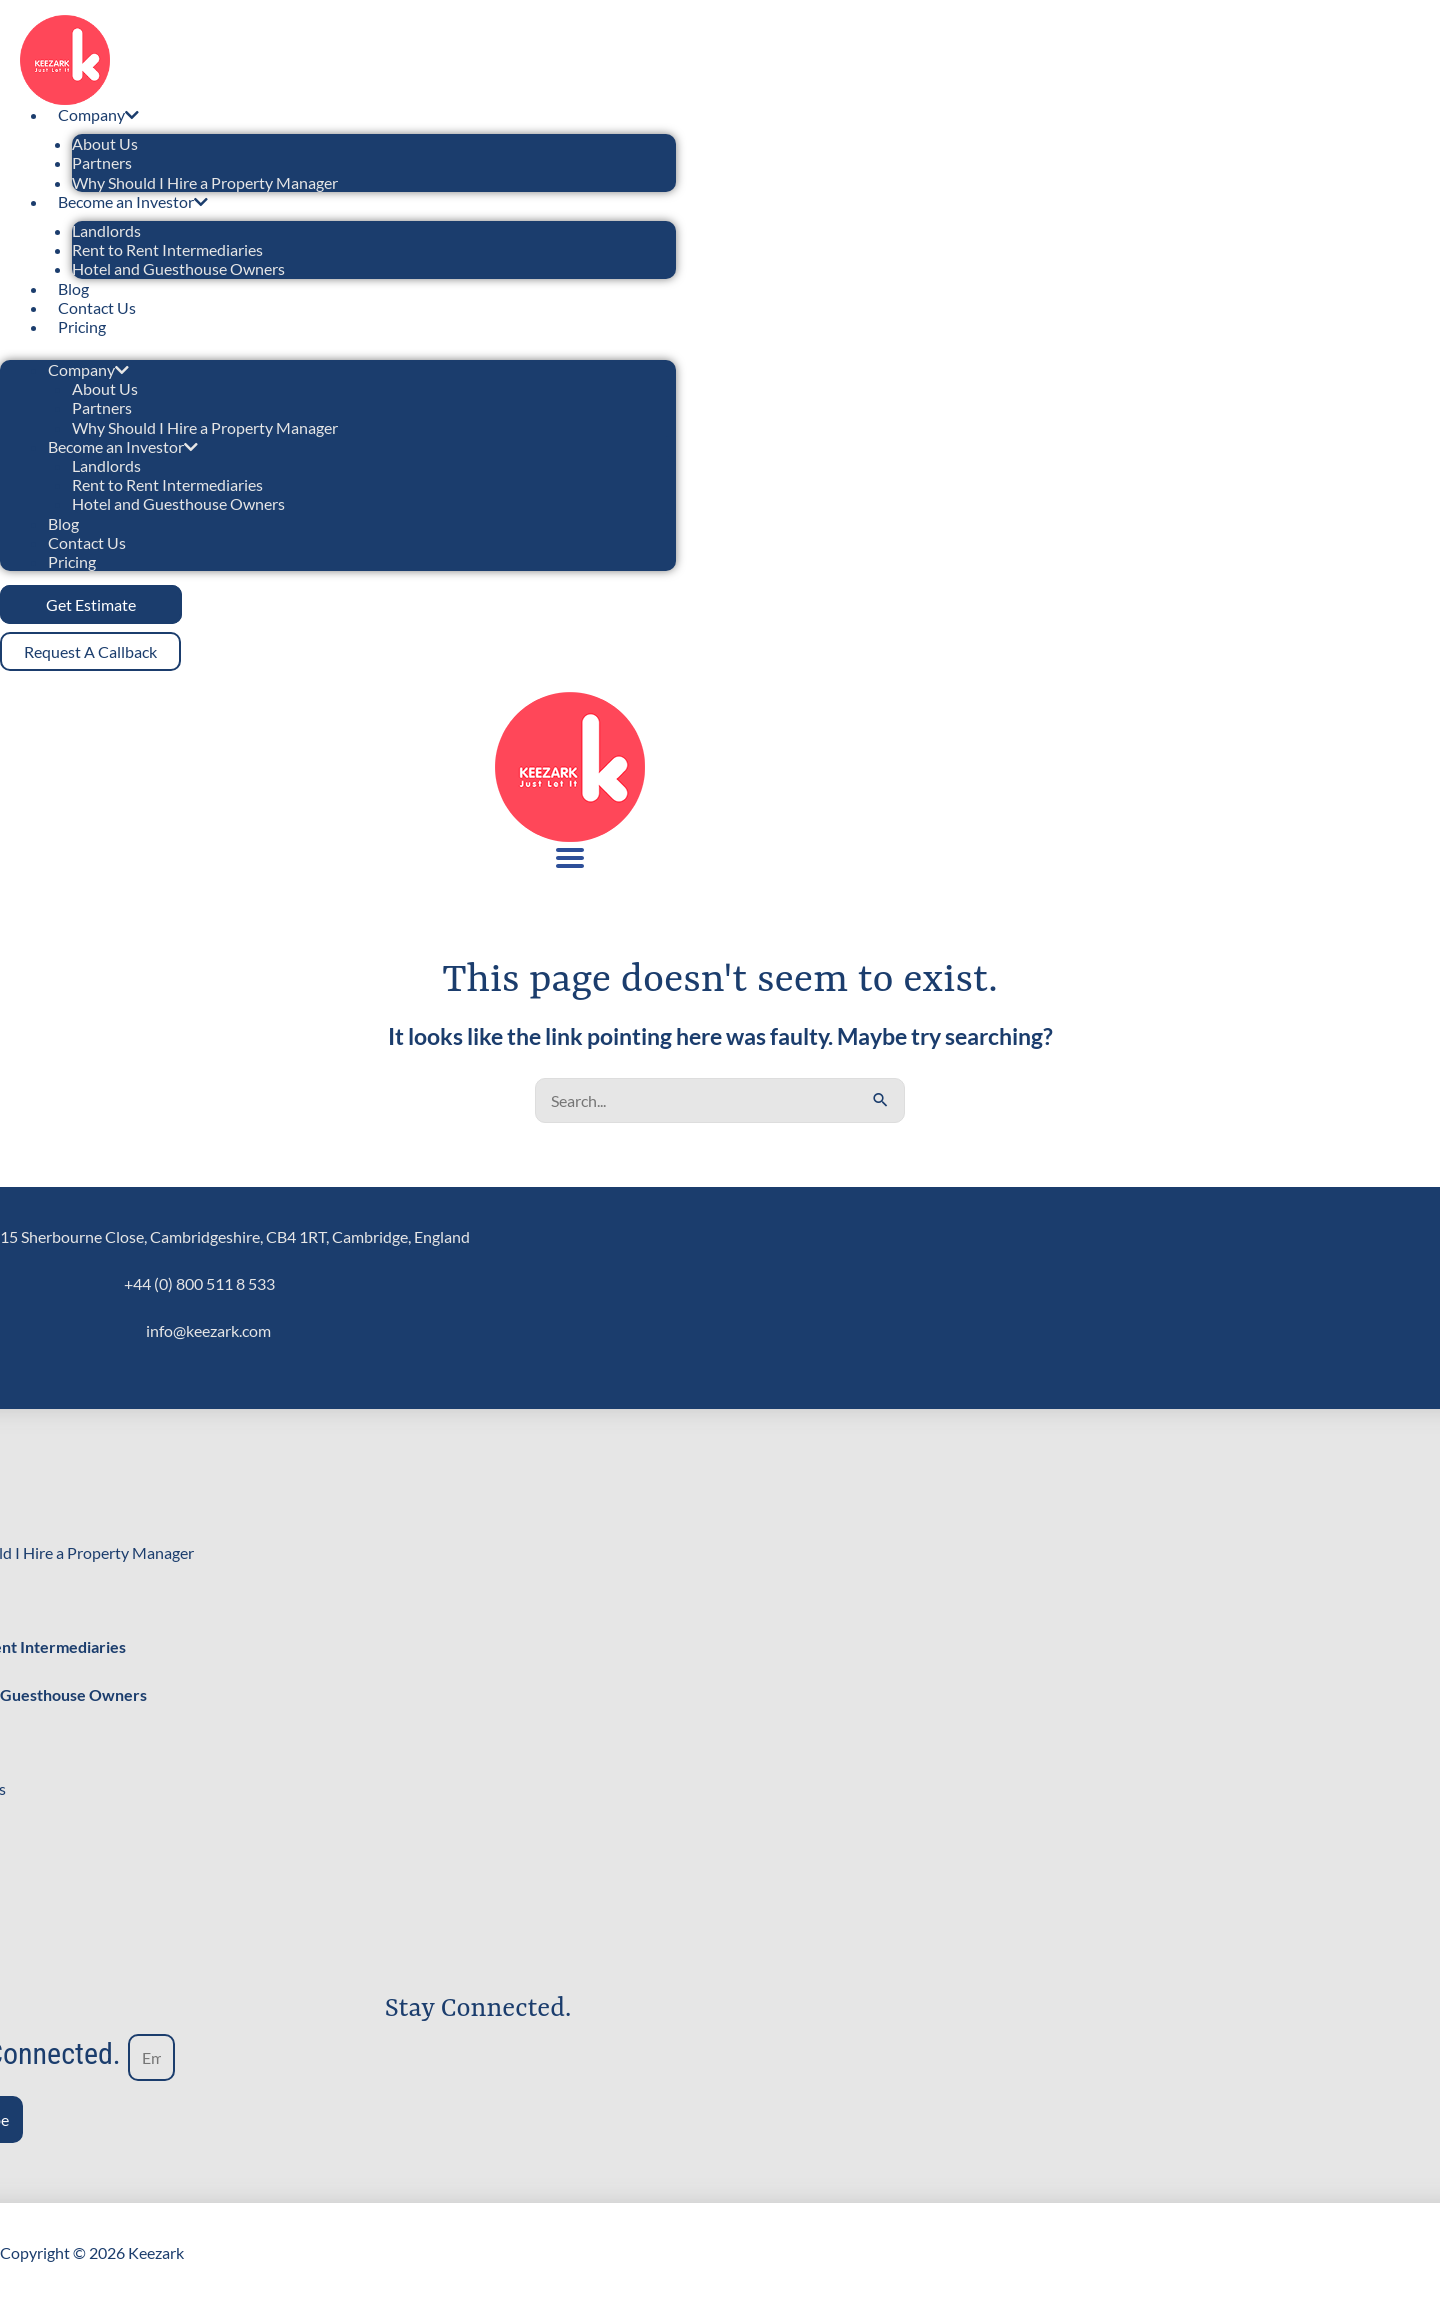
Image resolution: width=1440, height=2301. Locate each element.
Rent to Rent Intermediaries (167, 249)
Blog (73, 288)
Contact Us (97, 307)
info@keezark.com (208, 1328)
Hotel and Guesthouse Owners (178, 268)
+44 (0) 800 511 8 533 (199, 1281)
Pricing (82, 326)
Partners (102, 162)
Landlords (106, 230)
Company (98, 114)
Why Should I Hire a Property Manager (205, 182)
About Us (105, 143)
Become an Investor (133, 201)
